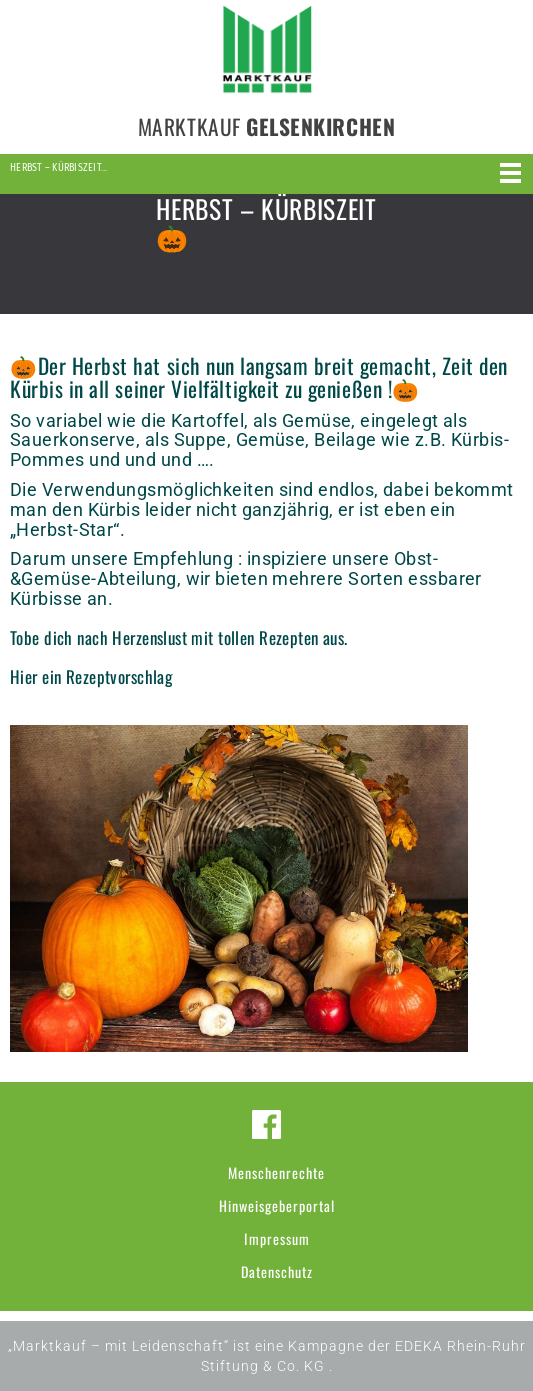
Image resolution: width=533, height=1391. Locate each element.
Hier (24, 676)
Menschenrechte (276, 1172)
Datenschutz (277, 1271)
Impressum (277, 1238)
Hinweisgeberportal (277, 1205)
